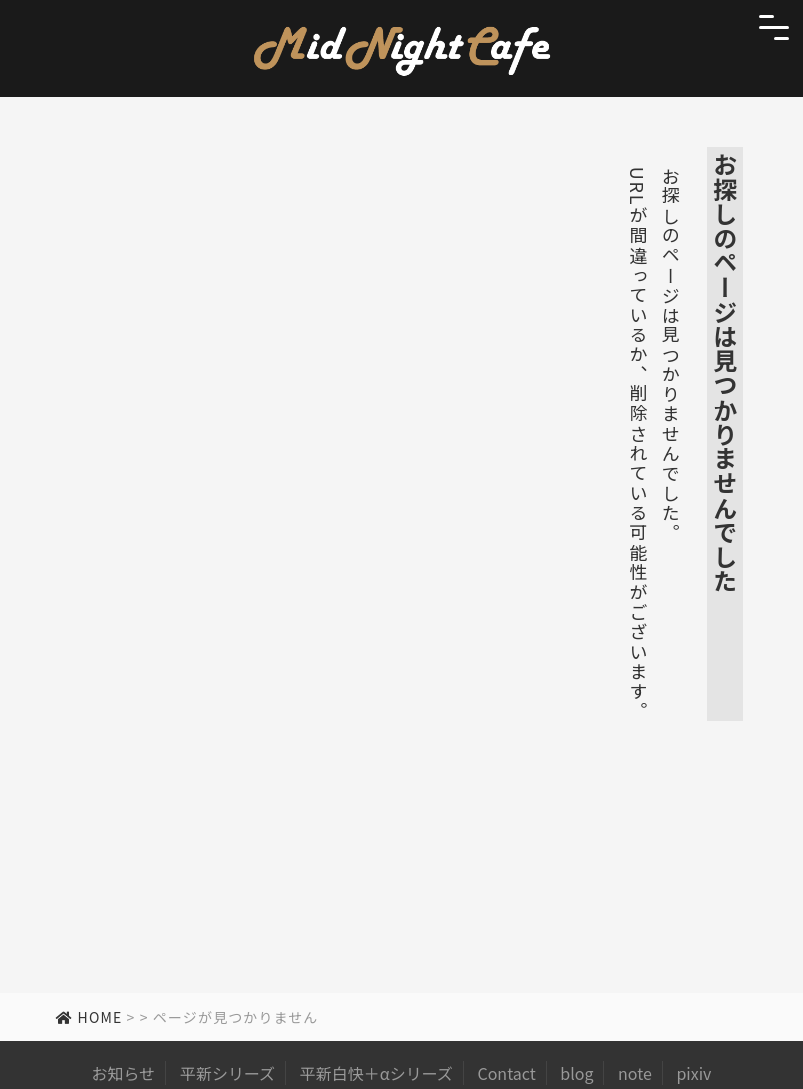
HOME (89, 1017)
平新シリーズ (227, 1073)
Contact (506, 1073)
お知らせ (124, 1073)
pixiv (693, 1073)
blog (576, 1073)
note (635, 1073)
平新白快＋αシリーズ (376, 1073)
